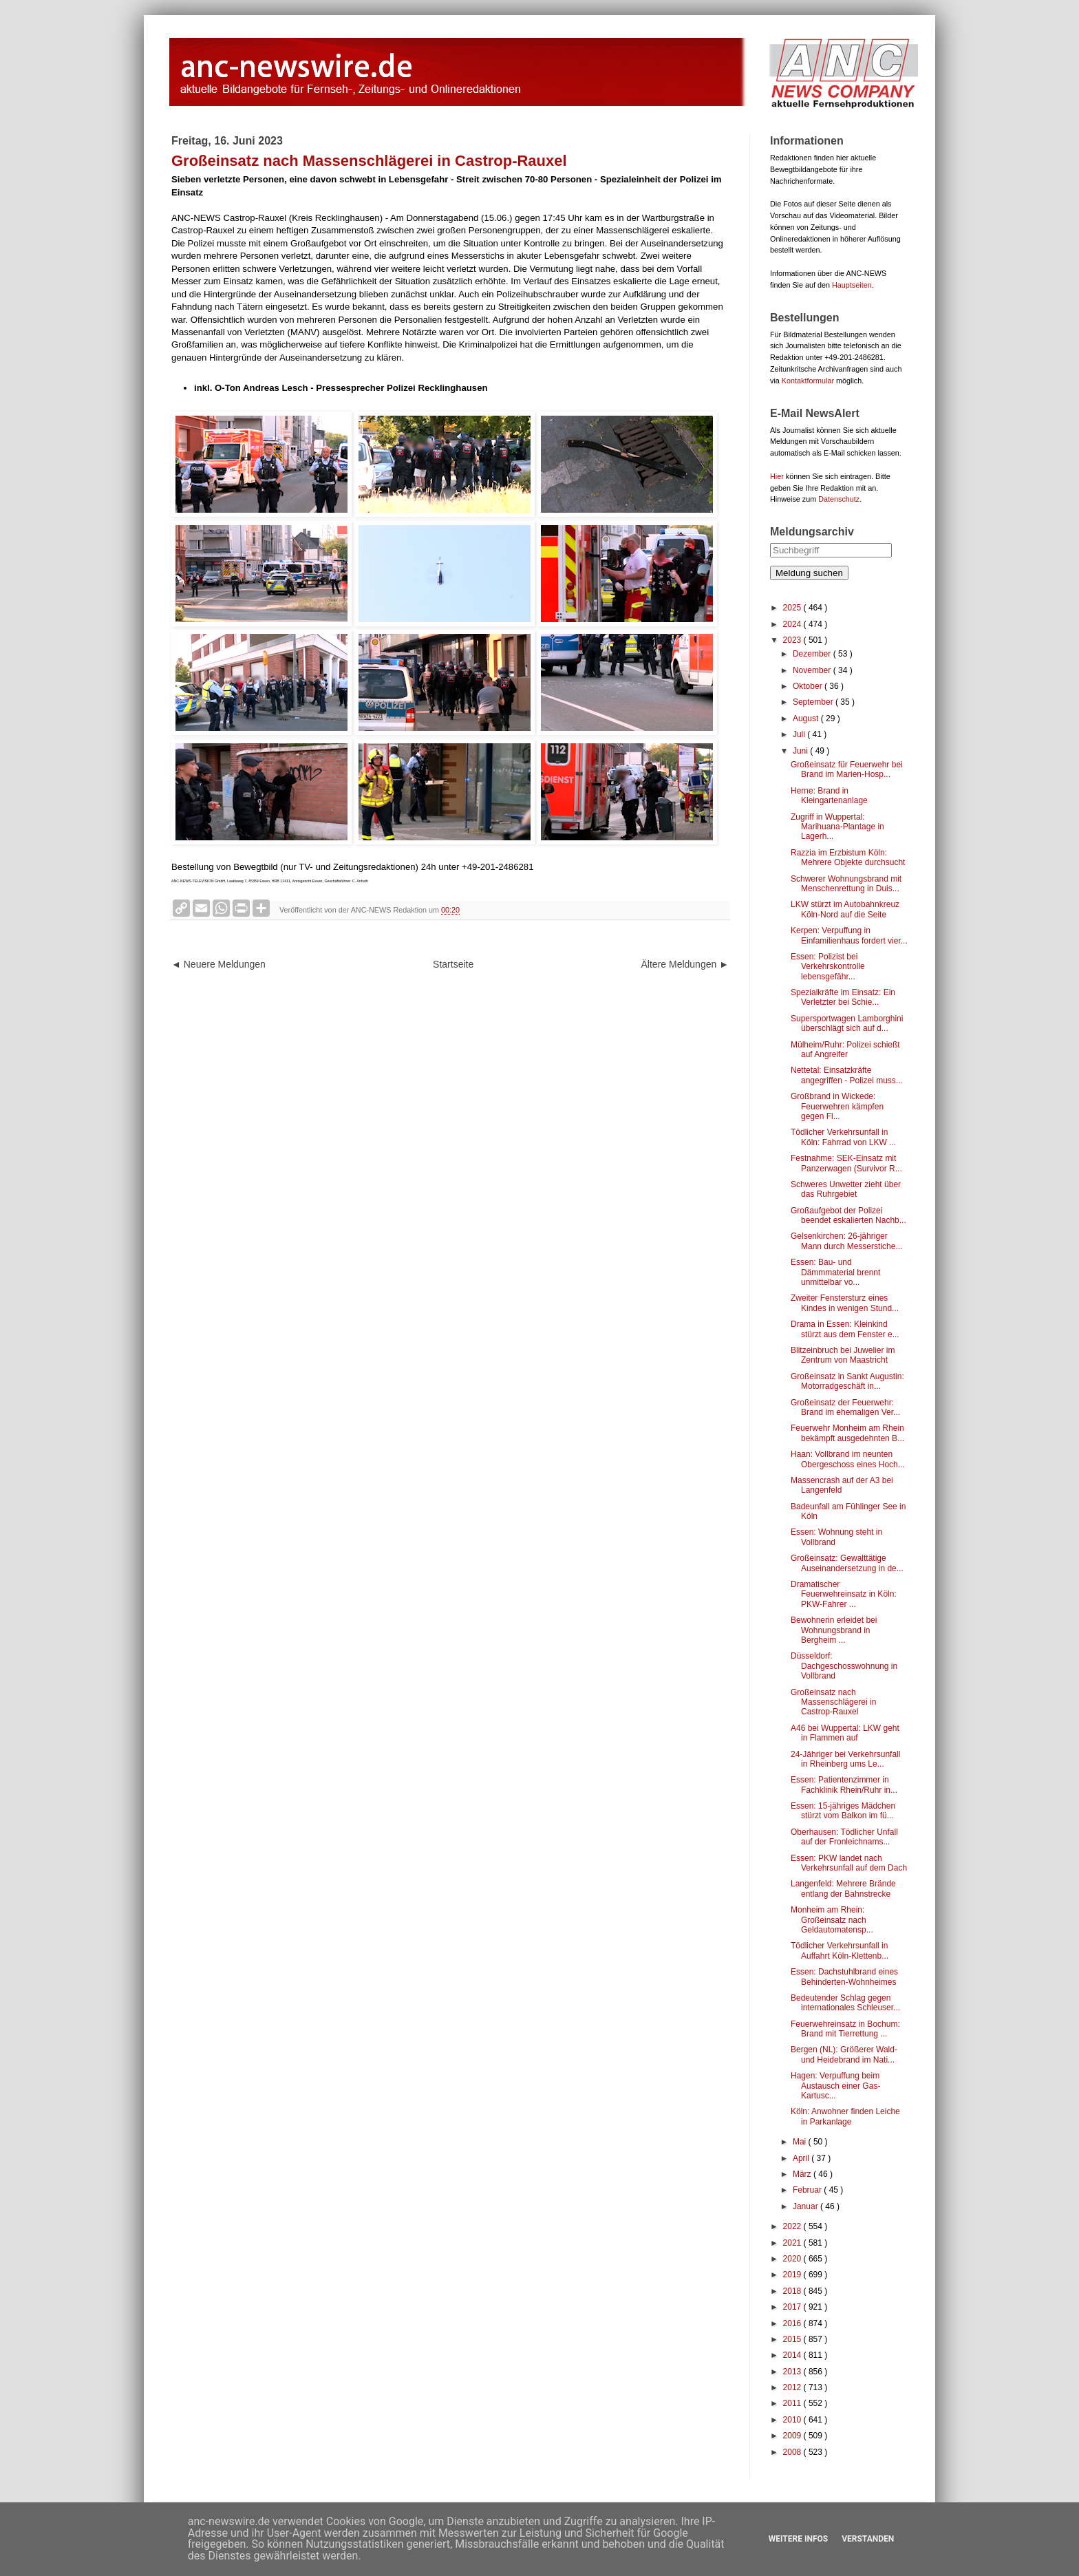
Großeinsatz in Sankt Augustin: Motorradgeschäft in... (847, 1381)
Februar (808, 2190)
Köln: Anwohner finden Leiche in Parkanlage (845, 2116)
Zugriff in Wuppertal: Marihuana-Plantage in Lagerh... (837, 827)
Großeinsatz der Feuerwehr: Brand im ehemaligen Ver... (845, 1407)
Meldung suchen (809, 573)
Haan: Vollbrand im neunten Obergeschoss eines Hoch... (848, 1459)
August (807, 718)
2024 (793, 624)
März (803, 2174)
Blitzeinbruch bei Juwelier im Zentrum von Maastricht (843, 1355)
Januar (806, 2206)
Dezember (813, 654)
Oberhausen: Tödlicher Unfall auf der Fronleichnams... (844, 1836)
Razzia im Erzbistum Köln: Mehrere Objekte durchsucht (848, 857)
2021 (793, 2243)
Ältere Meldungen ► (685, 964)
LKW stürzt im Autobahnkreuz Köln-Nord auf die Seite (845, 909)
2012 (793, 2387)
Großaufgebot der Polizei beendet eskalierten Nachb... (848, 1215)
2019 (793, 2274)
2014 (793, 2355)
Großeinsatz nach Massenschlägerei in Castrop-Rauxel (833, 1702)
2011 (793, 2403)
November (813, 670)
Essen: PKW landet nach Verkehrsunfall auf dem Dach (849, 1863)
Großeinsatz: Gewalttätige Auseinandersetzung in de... (847, 1563)
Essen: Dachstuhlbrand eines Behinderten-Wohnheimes (844, 1976)
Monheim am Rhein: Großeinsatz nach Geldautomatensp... (832, 1920)
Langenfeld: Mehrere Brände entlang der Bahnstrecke (843, 1888)
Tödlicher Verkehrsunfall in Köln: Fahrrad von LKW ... (843, 1137)
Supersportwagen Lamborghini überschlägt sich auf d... (847, 1023)
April (802, 2158)
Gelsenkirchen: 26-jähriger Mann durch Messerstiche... (846, 1240)
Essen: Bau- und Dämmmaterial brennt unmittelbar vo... (835, 1272)
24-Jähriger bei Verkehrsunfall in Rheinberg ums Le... (845, 1759)
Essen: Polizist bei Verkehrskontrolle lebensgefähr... (828, 966)
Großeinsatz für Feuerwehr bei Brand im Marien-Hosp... (847, 769)
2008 (793, 2452)
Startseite (453, 964)
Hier (777, 476)
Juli (800, 734)
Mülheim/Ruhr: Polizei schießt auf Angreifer (845, 1049)
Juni (801, 751)
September (814, 702)
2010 (793, 2420)
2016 (793, 2323)
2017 (793, 2307)
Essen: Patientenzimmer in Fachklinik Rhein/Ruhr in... (844, 1784)
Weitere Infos (798, 2539)
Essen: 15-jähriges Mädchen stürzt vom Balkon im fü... (843, 1810)
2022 (793, 2226)
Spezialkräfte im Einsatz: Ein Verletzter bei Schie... (843, 997)
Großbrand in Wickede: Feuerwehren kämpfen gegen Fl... (837, 1106)
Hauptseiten (852, 285)
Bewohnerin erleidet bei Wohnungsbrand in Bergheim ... (834, 1630)
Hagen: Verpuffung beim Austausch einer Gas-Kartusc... (835, 2085)
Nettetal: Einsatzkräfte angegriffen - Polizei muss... (847, 1075)
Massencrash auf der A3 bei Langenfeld (842, 1485)
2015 (793, 2339)
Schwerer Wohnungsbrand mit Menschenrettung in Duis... (846, 883)
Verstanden (868, 2539)
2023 (793, 640)
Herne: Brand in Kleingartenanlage (829, 795)
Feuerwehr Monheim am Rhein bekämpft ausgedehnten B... (847, 1433)
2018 (793, 2291)
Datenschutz (838, 499)
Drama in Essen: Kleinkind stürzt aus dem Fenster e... (845, 1329)
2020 (793, 2259)
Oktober (808, 686)
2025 (793, 608)
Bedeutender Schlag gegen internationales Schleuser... (845, 2002)
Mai (801, 2142)
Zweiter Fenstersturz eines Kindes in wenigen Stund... (845, 1302)
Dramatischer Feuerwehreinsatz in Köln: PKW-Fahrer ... (844, 1594)
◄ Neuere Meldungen (218, 964)
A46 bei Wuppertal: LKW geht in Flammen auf (845, 1733)
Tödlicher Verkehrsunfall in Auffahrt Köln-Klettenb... (839, 1950)
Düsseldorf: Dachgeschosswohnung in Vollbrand (844, 1666)
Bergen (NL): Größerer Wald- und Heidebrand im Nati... (844, 2054)
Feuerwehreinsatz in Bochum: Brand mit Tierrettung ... (845, 2029)
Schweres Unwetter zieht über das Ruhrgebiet (846, 1189)
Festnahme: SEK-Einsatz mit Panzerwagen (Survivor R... (846, 1163)
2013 (793, 2371)
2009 (793, 2435)
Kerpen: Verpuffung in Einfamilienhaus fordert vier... (849, 935)
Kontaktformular (808, 380)
